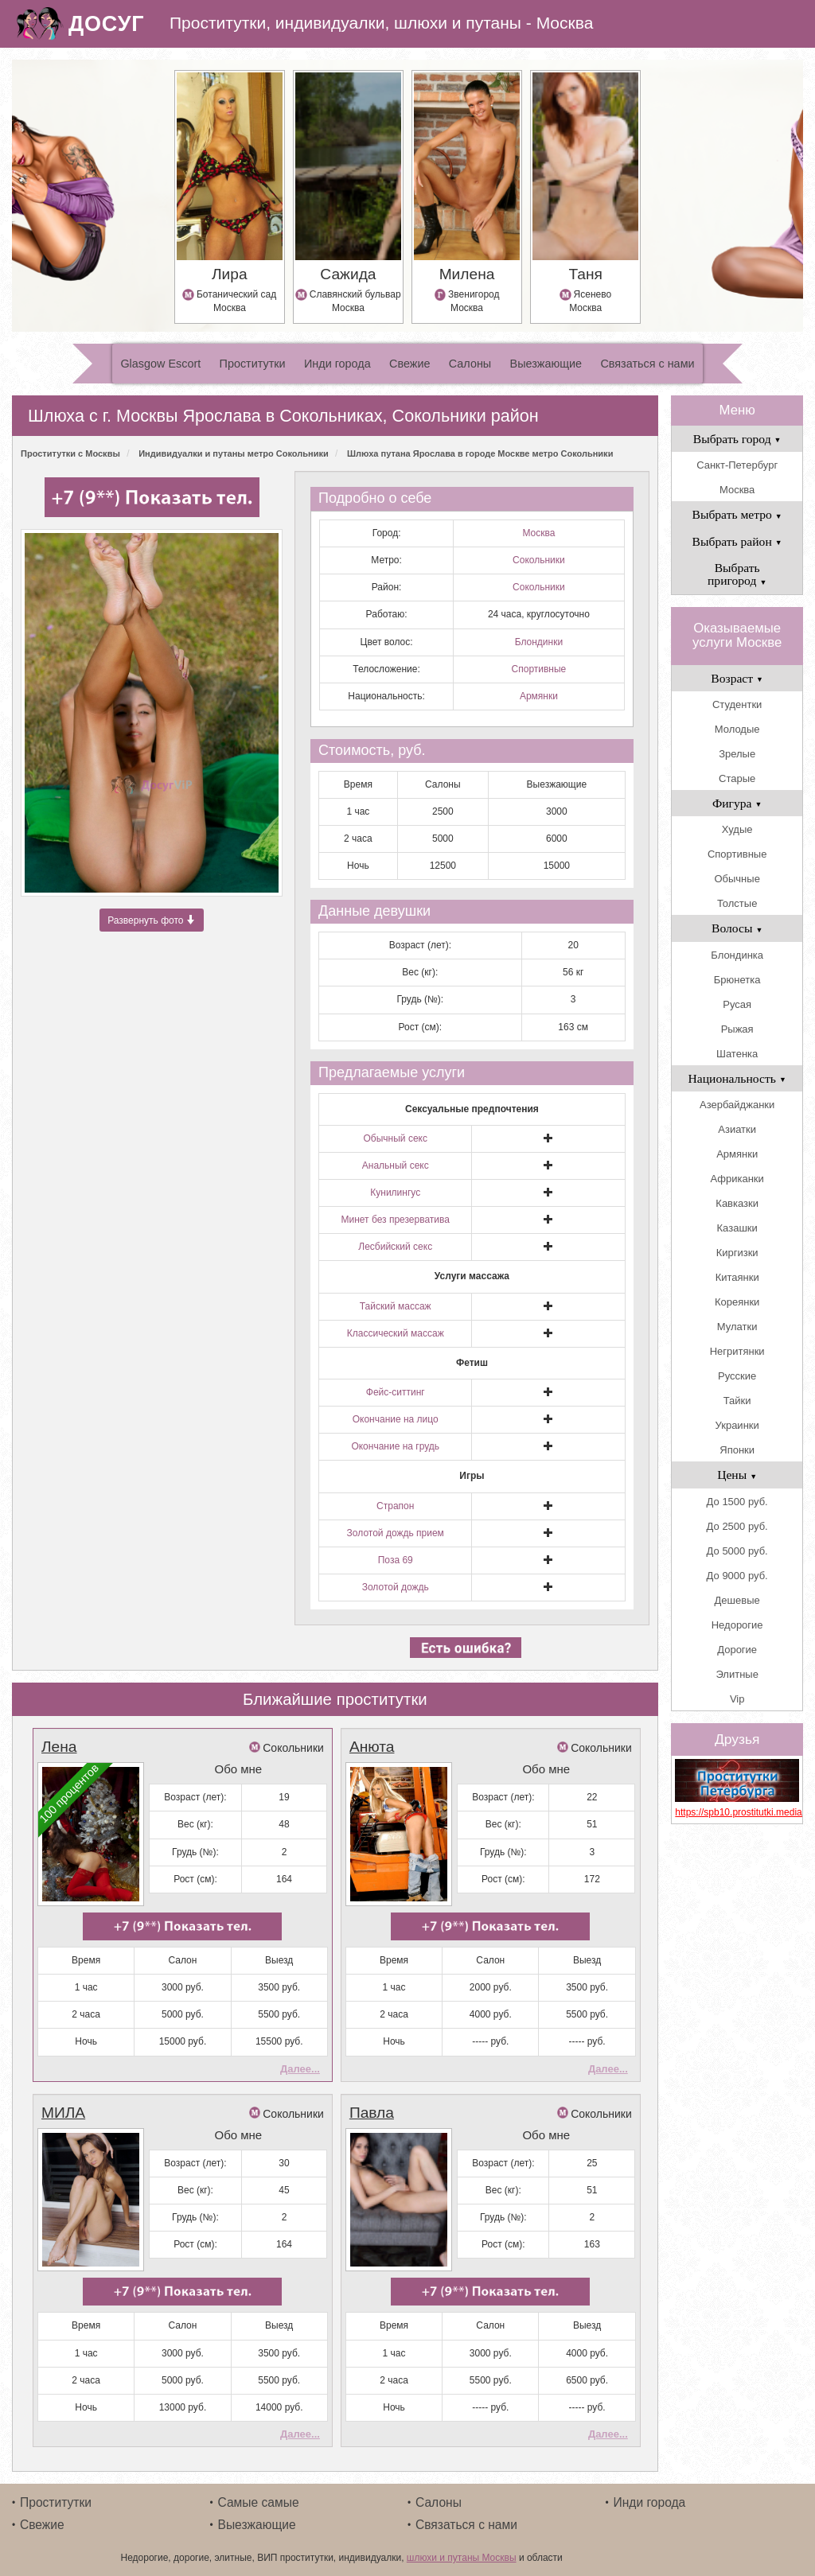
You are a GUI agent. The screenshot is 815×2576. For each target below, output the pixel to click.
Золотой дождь (395, 1587)
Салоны (470, 363)
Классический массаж (395, 1333)
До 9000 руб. (737, 1576)
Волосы (737, 928)
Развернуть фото (151, 920)
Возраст (737, 678)
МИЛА (63, 2111)
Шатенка (737, 1054)
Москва (538, 533)
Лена (59, 1746)
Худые (737, 829)
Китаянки (737, 1277)
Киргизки (737, 1253)
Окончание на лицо (396, 1419)
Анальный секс (395, 1165)
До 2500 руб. (737, 1526)
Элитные (737, 1674)
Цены (737, 1474)
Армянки (539, 696)
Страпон (395, 1506)
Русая (737, 1004)
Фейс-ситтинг (395, 1392)
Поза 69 (395, 1560)
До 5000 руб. (737, 1551)
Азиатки (737, 1129)
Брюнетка (737, 980)
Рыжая (737, 1029)
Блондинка (737, 955)
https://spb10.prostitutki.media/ (737, 1812)
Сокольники (539, 560)
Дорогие (737, 1650)
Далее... (300, 2067)
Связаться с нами (647, 363)
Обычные (736, 879)
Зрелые (737, 754)
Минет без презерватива (395, 1219)
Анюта (372, 1746)
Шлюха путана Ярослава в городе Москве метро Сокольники (480, 453)
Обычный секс (395, 1138)
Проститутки (253, 363)
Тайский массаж (395, 1306)
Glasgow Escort (160, 363)
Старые (737, 778)
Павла (371, 2111)
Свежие (409, 363)
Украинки (737, 1425)
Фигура (737, 803)
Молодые (737, 729)
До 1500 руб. (737, 1502)
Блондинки (539, 642)
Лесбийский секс (395, 1246)
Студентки (737, 704)
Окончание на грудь (395, 1446)
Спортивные (539, 669)
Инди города (337, 363)
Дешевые (737, 1600)
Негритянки (737, 1351)
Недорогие (737, 1625)
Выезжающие (546, 363)
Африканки (736, 1179)
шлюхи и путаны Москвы (462, 2554)
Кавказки (737, 1203)
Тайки (737, 1401)
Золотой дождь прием (395, 1533)
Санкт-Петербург (737, 465)
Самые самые (258, 2499)
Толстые (737, 903)
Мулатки (737, 1327)
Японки (737, 1450)
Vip (737, 1699)
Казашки (737, 1228)
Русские (737, 1376)
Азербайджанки (737, 1105)
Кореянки (737, 1302)
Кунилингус (395, 1192)
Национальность (737, 1078)
